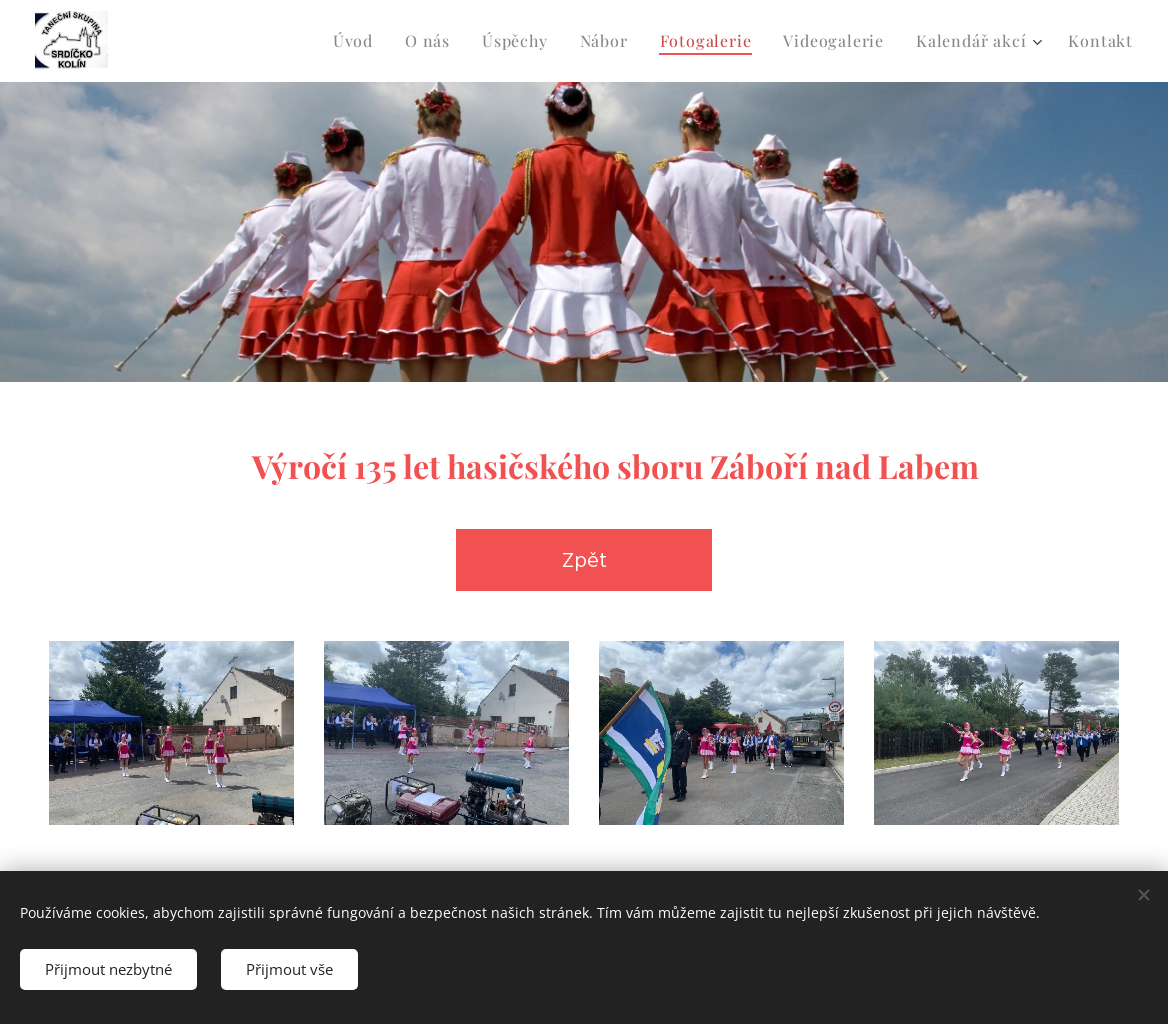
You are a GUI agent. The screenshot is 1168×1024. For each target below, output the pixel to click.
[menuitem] (358, 41)
